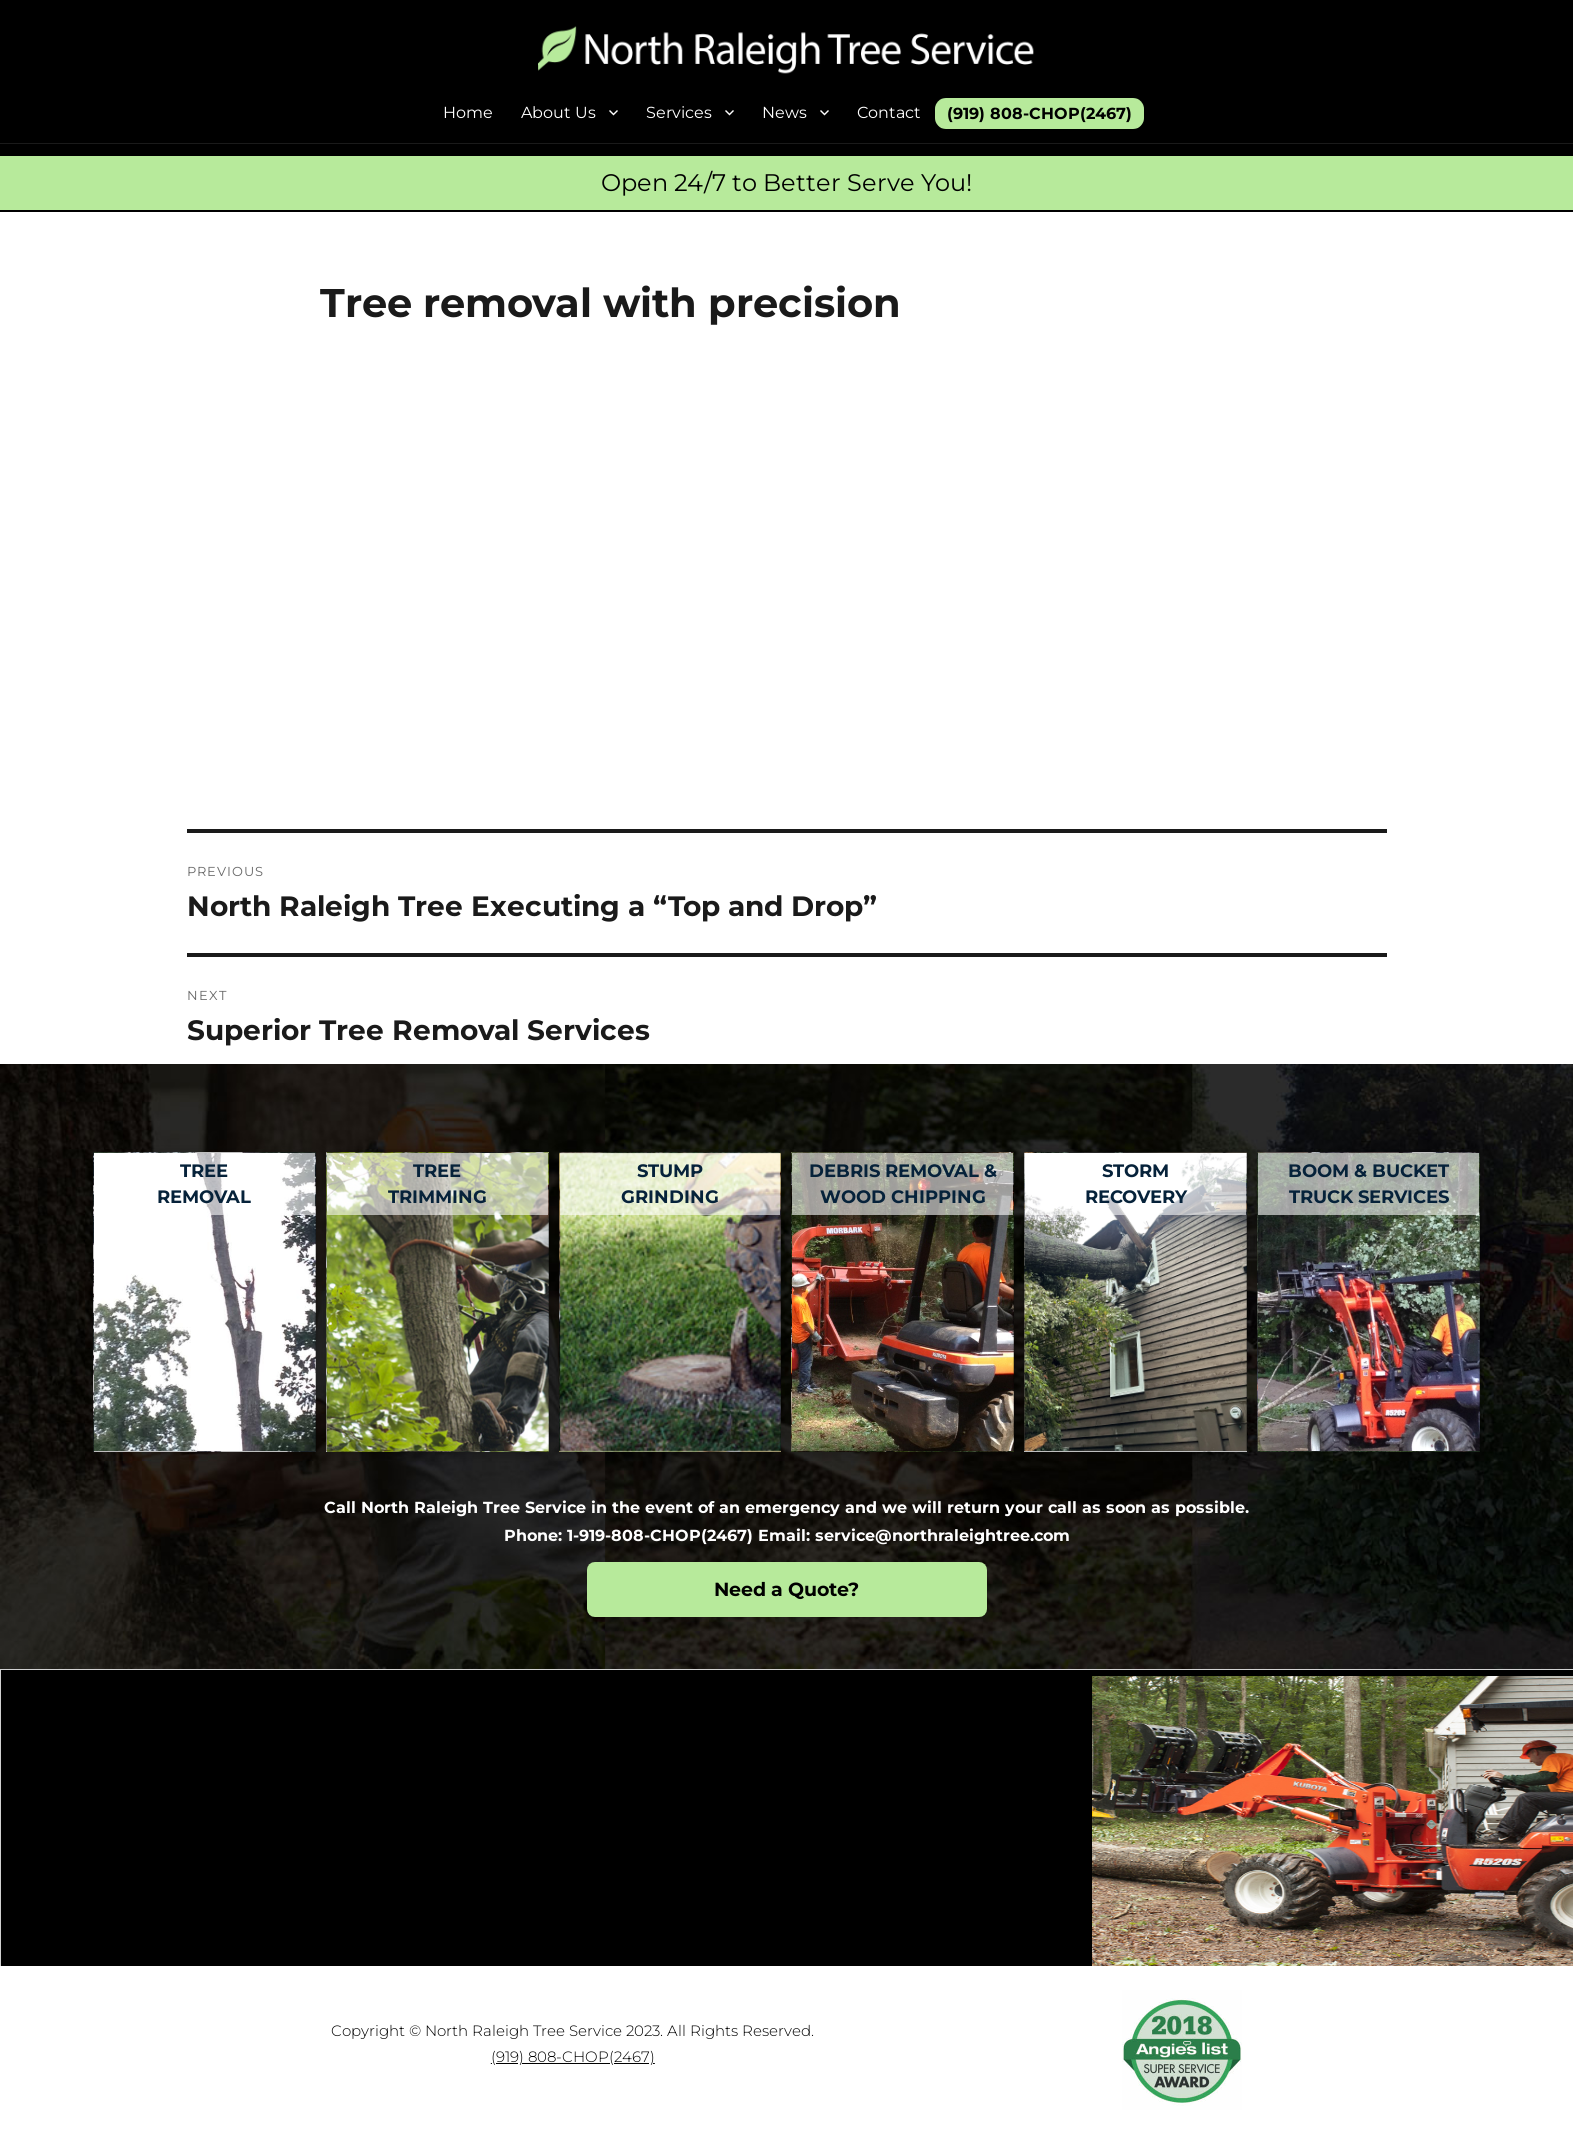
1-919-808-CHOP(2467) (660, 1535)
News (784, 112)
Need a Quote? (786, 1589)
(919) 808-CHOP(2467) (1039, 113)
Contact (889, 112)
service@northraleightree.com (942, 1535)
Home (468, 112)
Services (679, 112)
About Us (558, 112)
